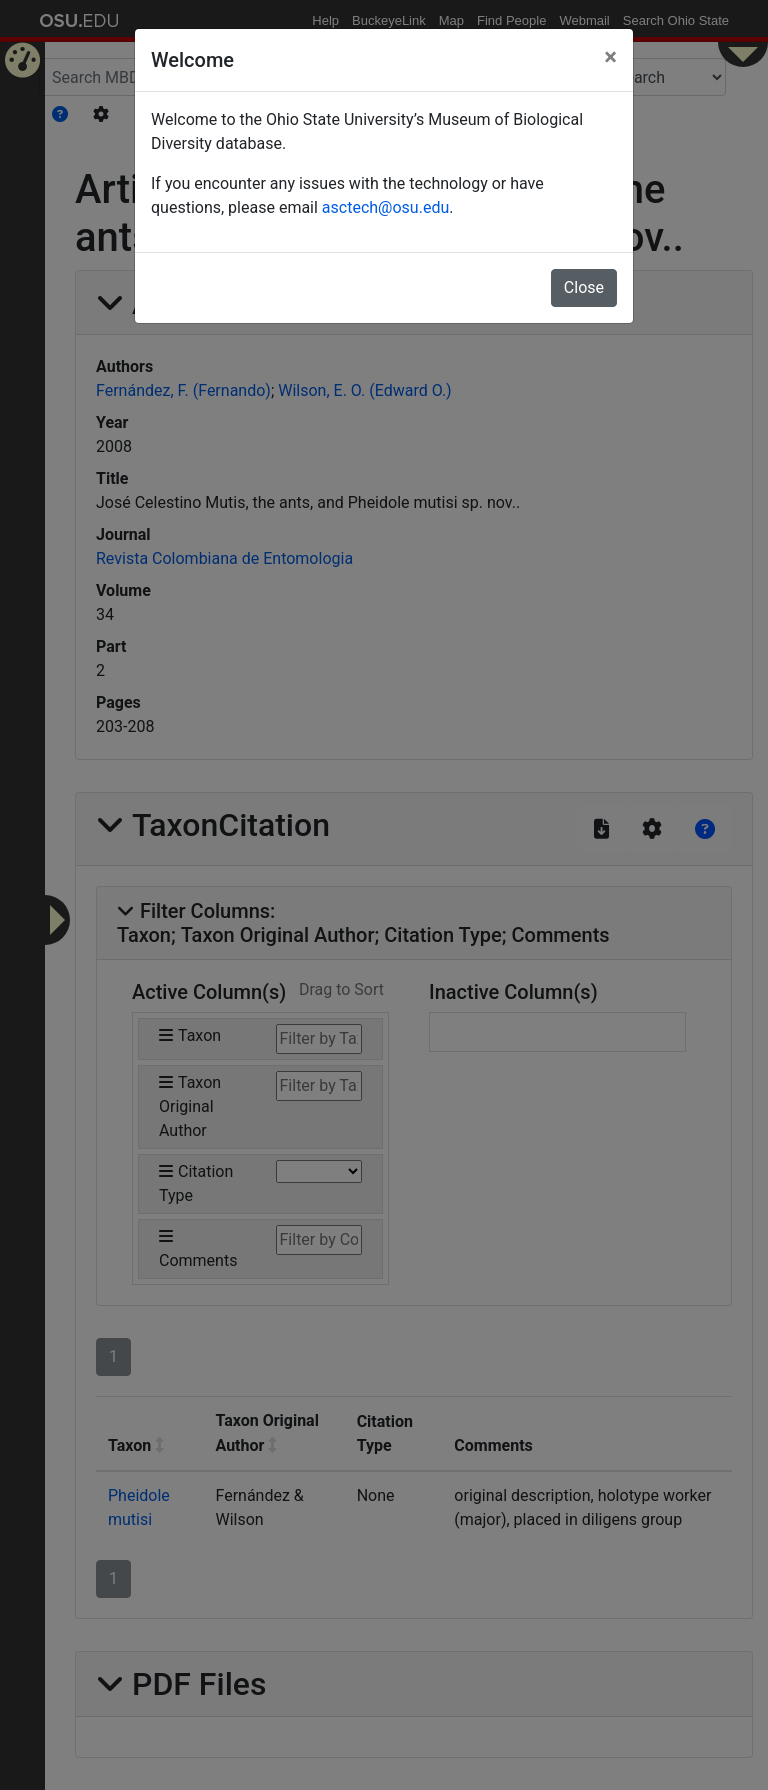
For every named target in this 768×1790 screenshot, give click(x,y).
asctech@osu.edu (385, 207)
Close (584, 287)
